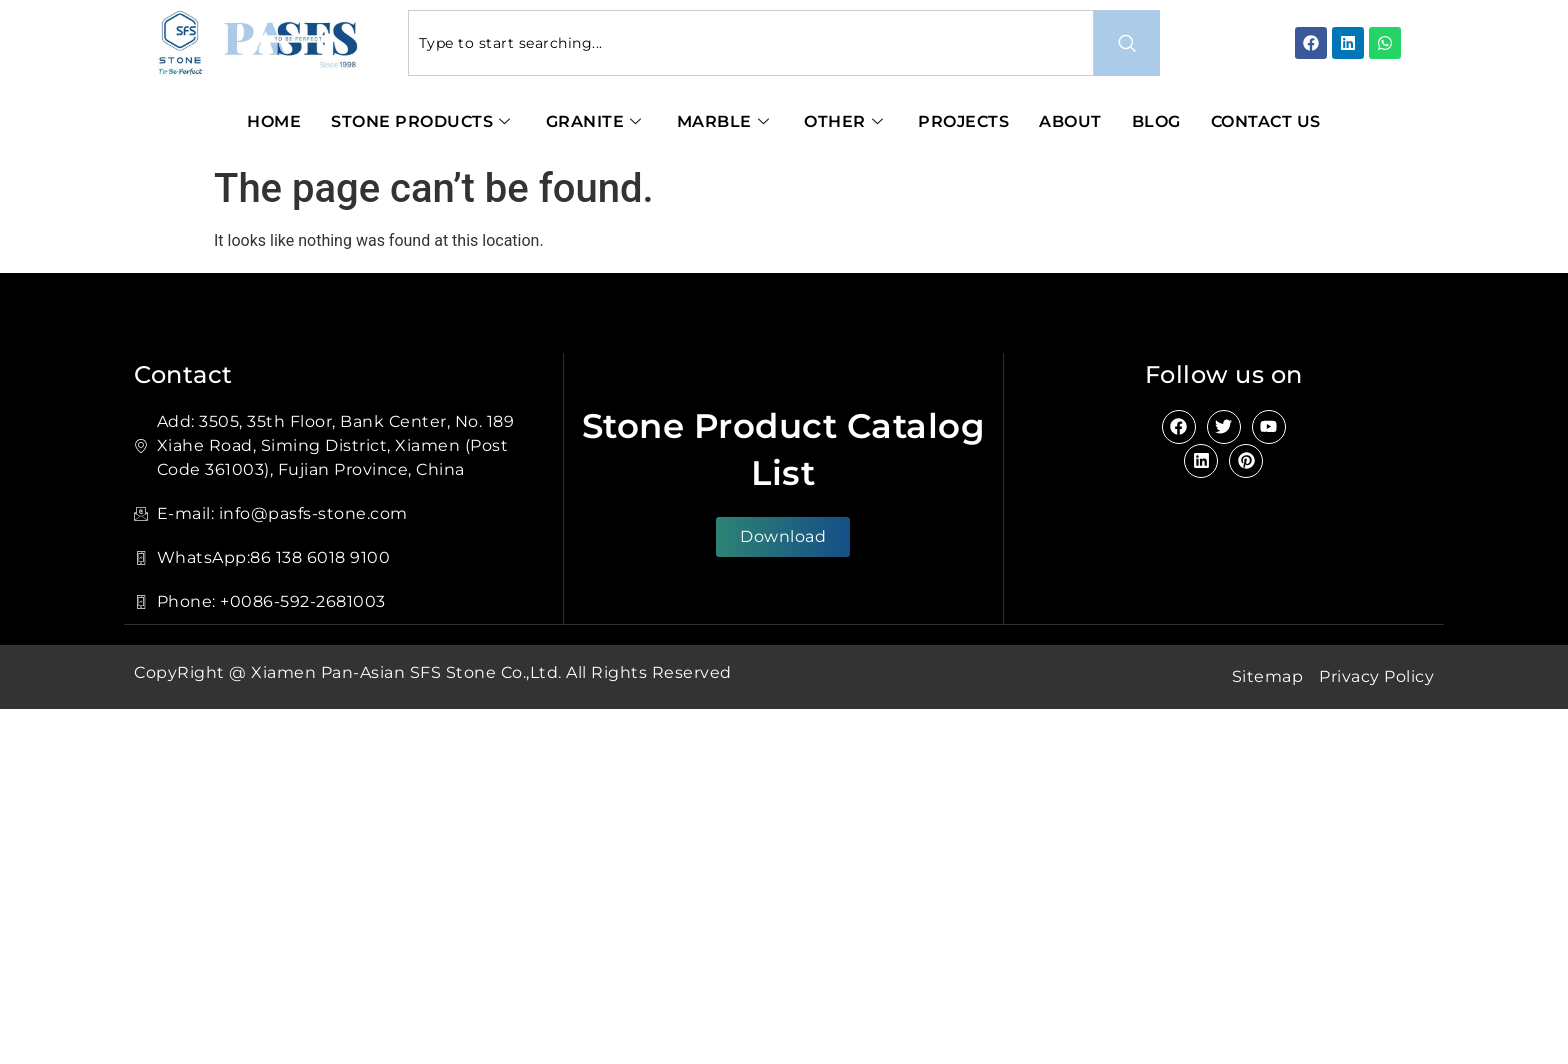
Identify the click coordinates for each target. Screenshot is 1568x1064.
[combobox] (751, 43)
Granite (596, 121)
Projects (963, 121)
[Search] (1127, 43)
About (1070, 121)
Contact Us (1266, 121)
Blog (1156, 121)
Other (846, 121)
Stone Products (423, 121)
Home (274, 121)
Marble (726, 121)
